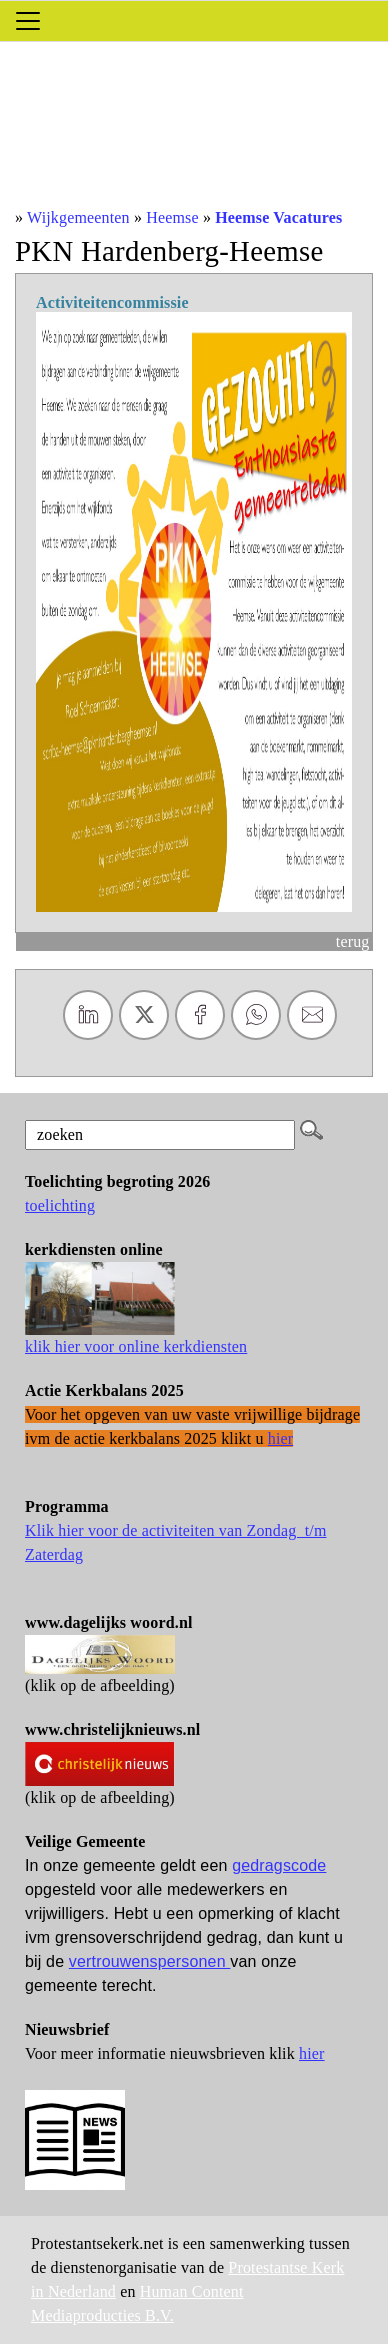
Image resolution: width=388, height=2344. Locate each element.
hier (312, 2053)
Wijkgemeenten (78, 217)
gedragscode (279, 1865)
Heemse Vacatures (278, 217)
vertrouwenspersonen (150, 1961)
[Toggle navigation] (28, 21)
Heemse (172, 217)
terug (353, 941)
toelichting (60, 1205)
